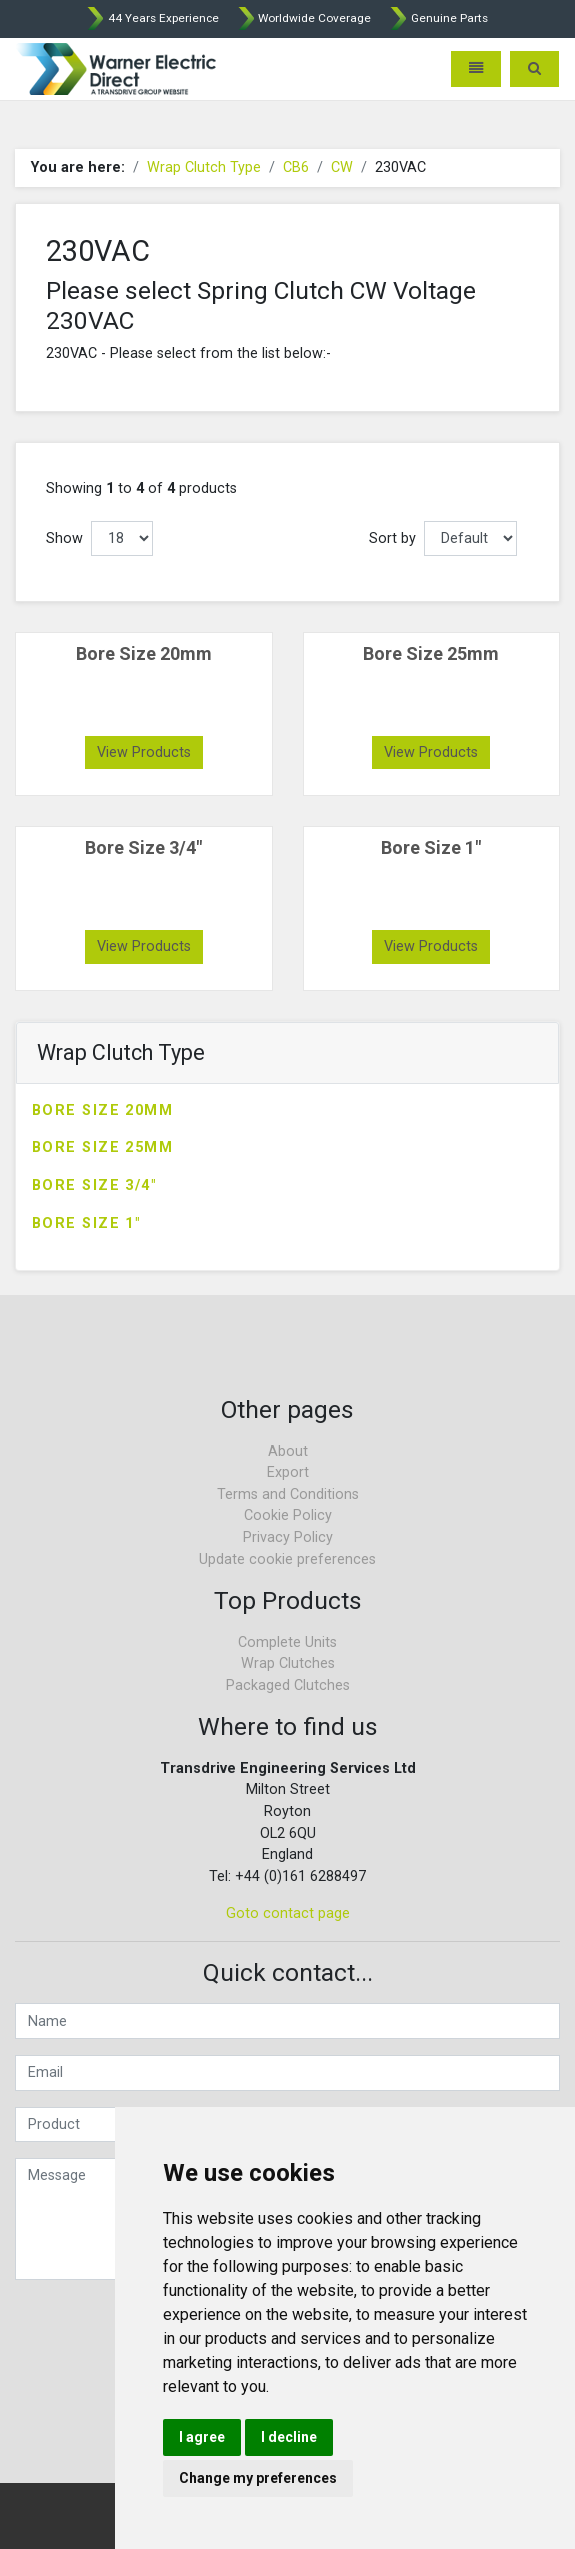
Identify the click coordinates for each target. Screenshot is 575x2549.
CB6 (296, 167)
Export (288, 1472)
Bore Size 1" (86, 1223)
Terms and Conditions (288, 1494)
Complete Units (287, 1642)
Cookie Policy (288, 1515)
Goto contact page (288, 1913)
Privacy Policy (288, 1537)
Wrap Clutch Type (204, 167)
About (288, 1451)
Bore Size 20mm (102, 1110)
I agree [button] (202, 2437)
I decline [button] (289, 2437)
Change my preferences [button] (258, 2478)
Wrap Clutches (288, 1663)
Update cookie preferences (287, 1559)
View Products (144, 752)
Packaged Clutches (288, 1685)
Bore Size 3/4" (94, 1185)
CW (342, 167)
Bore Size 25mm (102, 1147)
